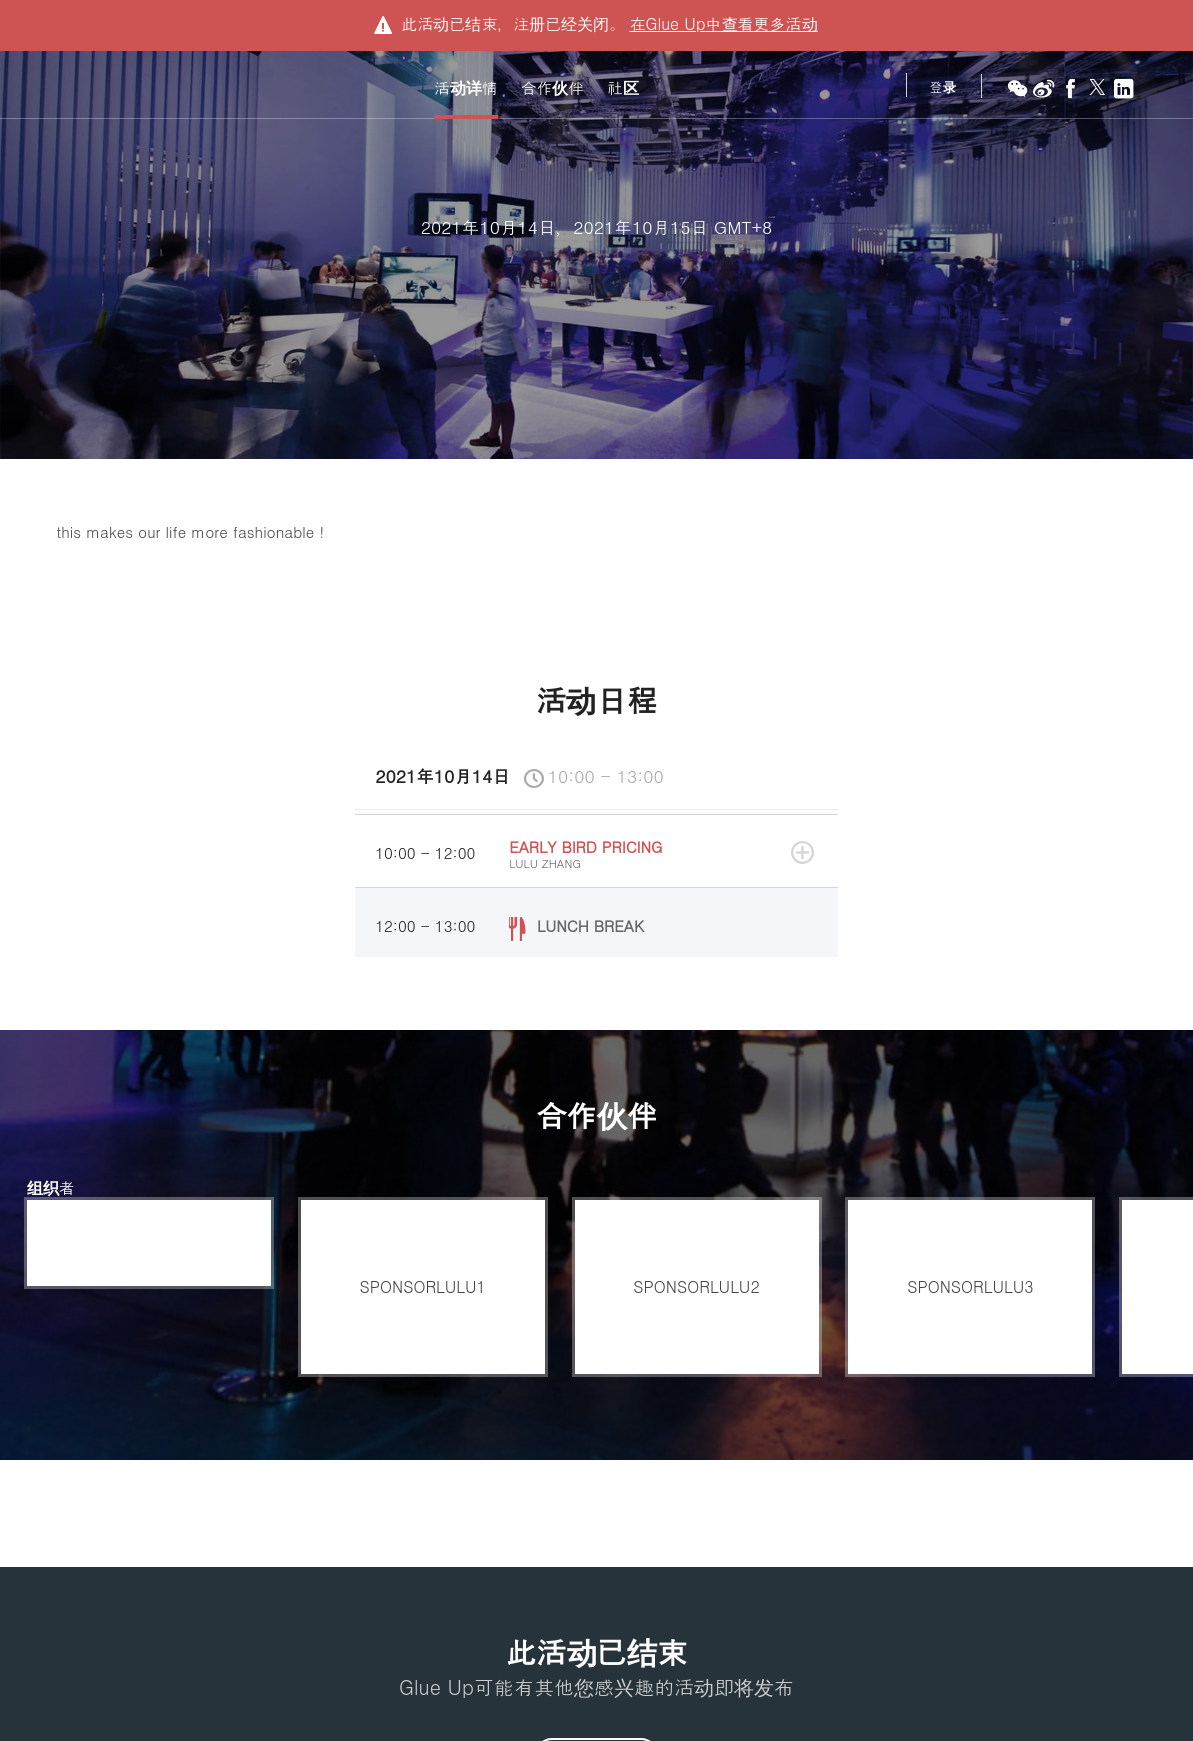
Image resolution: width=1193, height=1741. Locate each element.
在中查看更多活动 (723, 23)
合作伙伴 (552, 88)
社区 (623, 88)
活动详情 (466, 88)
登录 (943, 87)
